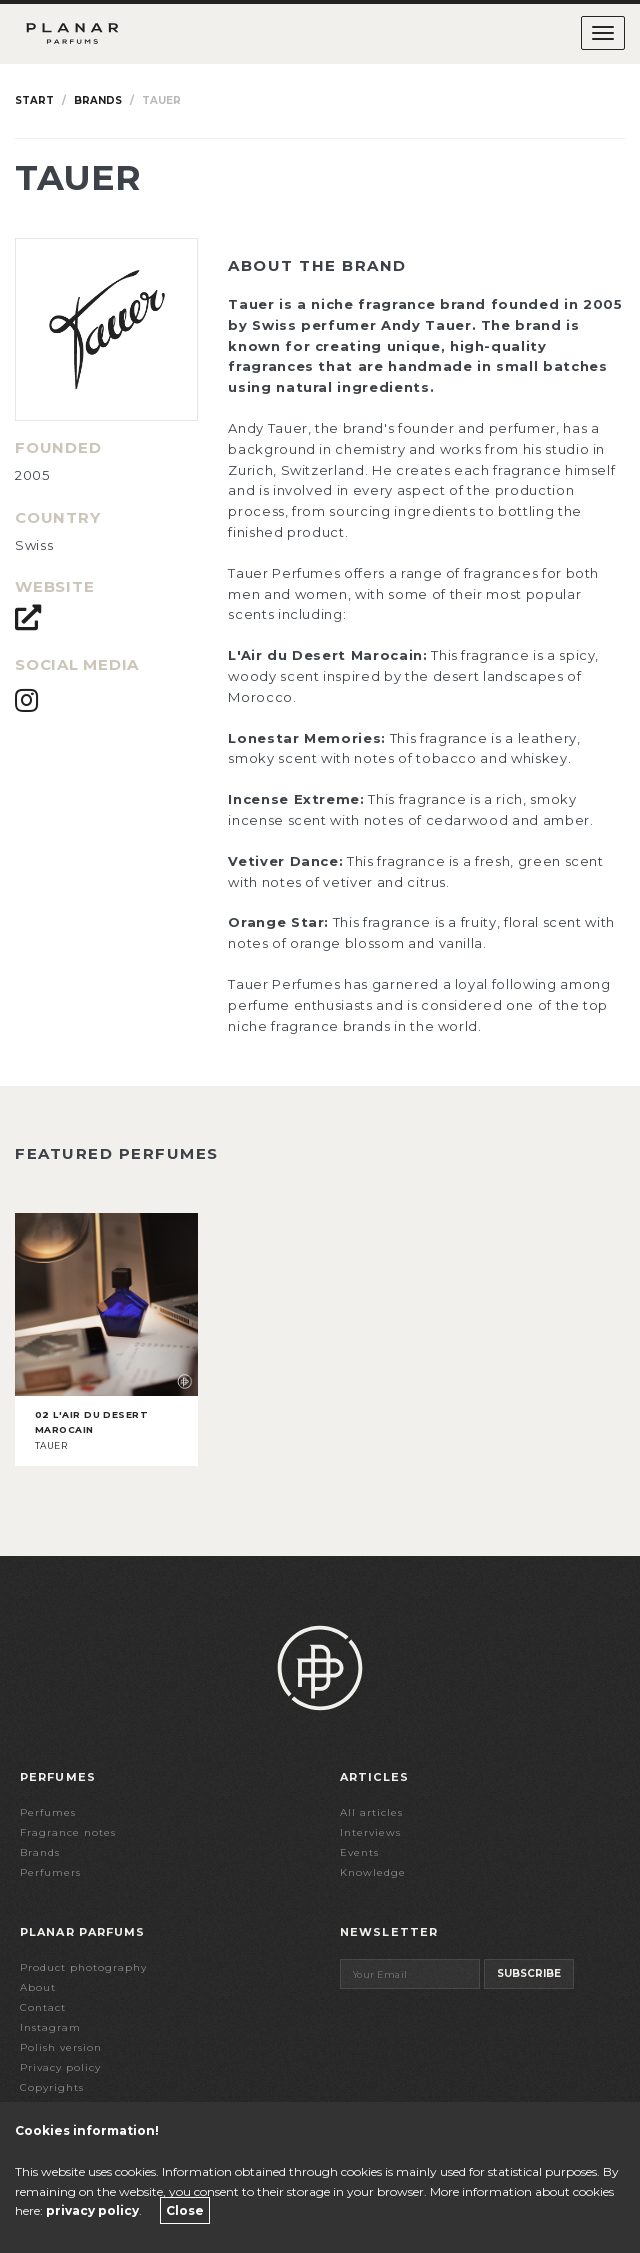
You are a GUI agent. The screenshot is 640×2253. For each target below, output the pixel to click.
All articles (371, 1812)
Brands (98, 100)
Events (359, 1852)
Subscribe (529, 1973)
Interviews (370, 1832)
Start (34, 100)
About (38, 1987)
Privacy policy (60, 2067)
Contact (43, 2007)
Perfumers (50, 1872)
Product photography (83, 1967)
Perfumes (48, 1812)
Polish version (61, 2047)
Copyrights (52, 2087)
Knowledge (373, 1872)
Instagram (50, 2027)
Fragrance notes (68, 1832)
